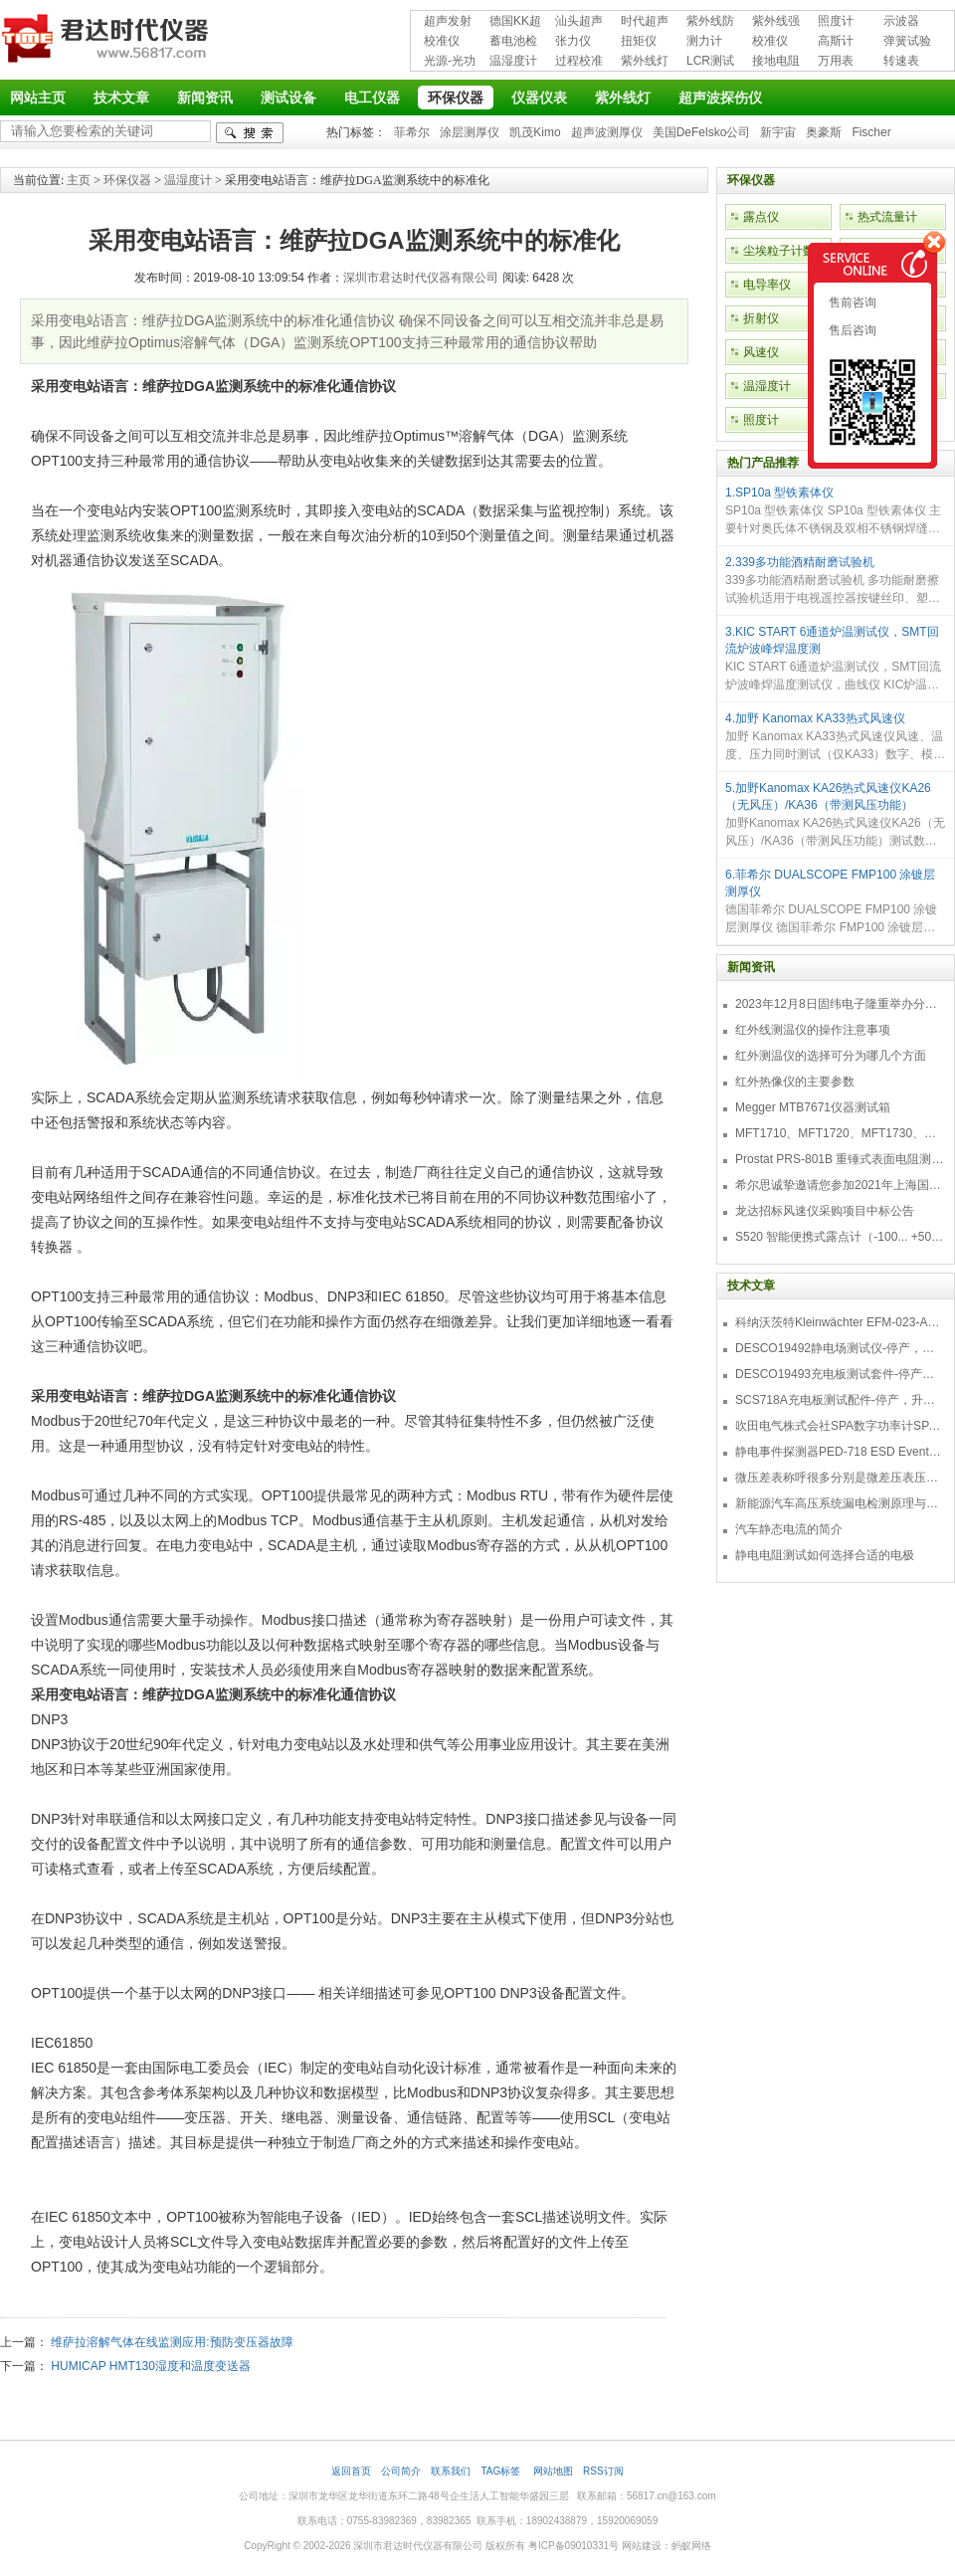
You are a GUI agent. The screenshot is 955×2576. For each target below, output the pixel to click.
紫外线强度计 (776, 22)
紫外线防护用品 (710, 22)
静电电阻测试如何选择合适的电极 (824, 1555)
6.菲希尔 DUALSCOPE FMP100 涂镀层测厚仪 (830, 883)
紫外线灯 (644, 61)
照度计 (836, 21)
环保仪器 (455, 97)
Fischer (871, 132)
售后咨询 (851, 330)
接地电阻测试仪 (776, 62)
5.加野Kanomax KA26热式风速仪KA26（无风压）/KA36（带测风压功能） (828, 796)
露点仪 (761, 217)
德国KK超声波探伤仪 (515, 22)
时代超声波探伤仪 (644, 22)
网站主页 (38, 97)
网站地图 (553, 2471)
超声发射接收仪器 (448, 22)
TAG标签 (501, 2471)
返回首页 (351, 2471)
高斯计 (836, 41)
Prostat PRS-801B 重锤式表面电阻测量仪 (839, 1159)
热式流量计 (887, 217)
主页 (79, 180)
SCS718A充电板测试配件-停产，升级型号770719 (839, 1400)
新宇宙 (778, 132)
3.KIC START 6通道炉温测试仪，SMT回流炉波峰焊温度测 (832, 640)
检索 (250, 132)
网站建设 (642, 2545)
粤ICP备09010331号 (573, 2545)
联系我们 (451, 2471)
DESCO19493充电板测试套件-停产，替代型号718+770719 (839, 1374)
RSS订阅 (603, 2471)
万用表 (836, 61)
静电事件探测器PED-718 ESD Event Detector (839, 1452)
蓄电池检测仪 (513, 42)
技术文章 (121, 97)
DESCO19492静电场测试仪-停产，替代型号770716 (839, 1348)
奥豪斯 (824, 132)
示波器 (901, 21)
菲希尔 (412, 132)
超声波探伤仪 (720, 97)
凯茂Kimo (534, 132)
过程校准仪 (579, 62)
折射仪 (761, 318)
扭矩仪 (639, 41)
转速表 (901, 61)
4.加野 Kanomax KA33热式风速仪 (815, 718)
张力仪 (573, 41)
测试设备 (288, 97)
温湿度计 (513, 61)
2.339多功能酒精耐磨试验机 (799, 562)
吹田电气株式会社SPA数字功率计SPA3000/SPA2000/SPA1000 (839, 1426)
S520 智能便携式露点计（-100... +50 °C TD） (839, 1237)
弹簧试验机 (907, 42)
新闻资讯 (205, 97)
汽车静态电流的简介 (789, 1529)
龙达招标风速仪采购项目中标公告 (824, 1211)
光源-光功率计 (450, 62)
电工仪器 (372, 97)
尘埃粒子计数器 (785, 251)
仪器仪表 (539, 97)
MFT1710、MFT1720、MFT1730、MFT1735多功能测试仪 (839, 1133)
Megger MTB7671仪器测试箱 (812, 1107)
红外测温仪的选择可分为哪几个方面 (830, 1056)
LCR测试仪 (710, 62)
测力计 (704, 41)
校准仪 (442, 41)
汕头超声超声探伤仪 (579, 22)
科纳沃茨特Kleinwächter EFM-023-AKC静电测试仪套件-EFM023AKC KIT (839, 1322)
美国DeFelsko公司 (702, 132)
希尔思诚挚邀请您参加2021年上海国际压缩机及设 (839, 1185)
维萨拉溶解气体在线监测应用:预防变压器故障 (171, 2342)
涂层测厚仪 (469, 132)
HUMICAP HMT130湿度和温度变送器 (150, 2366)
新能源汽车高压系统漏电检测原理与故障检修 (839, 1503)
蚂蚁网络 (691, 2545)
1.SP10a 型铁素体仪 (779, 492)
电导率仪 (767, 285)
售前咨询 (851, 302)
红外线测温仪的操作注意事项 (812, 1030)
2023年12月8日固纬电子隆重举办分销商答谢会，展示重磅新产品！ (839, 1004)
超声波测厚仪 (607, 132)
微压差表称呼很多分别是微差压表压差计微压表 (839, 1478)
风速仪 (761, 352)
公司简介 (401, 2471)
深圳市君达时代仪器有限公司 (107, 42)
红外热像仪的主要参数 (795, 1082)
